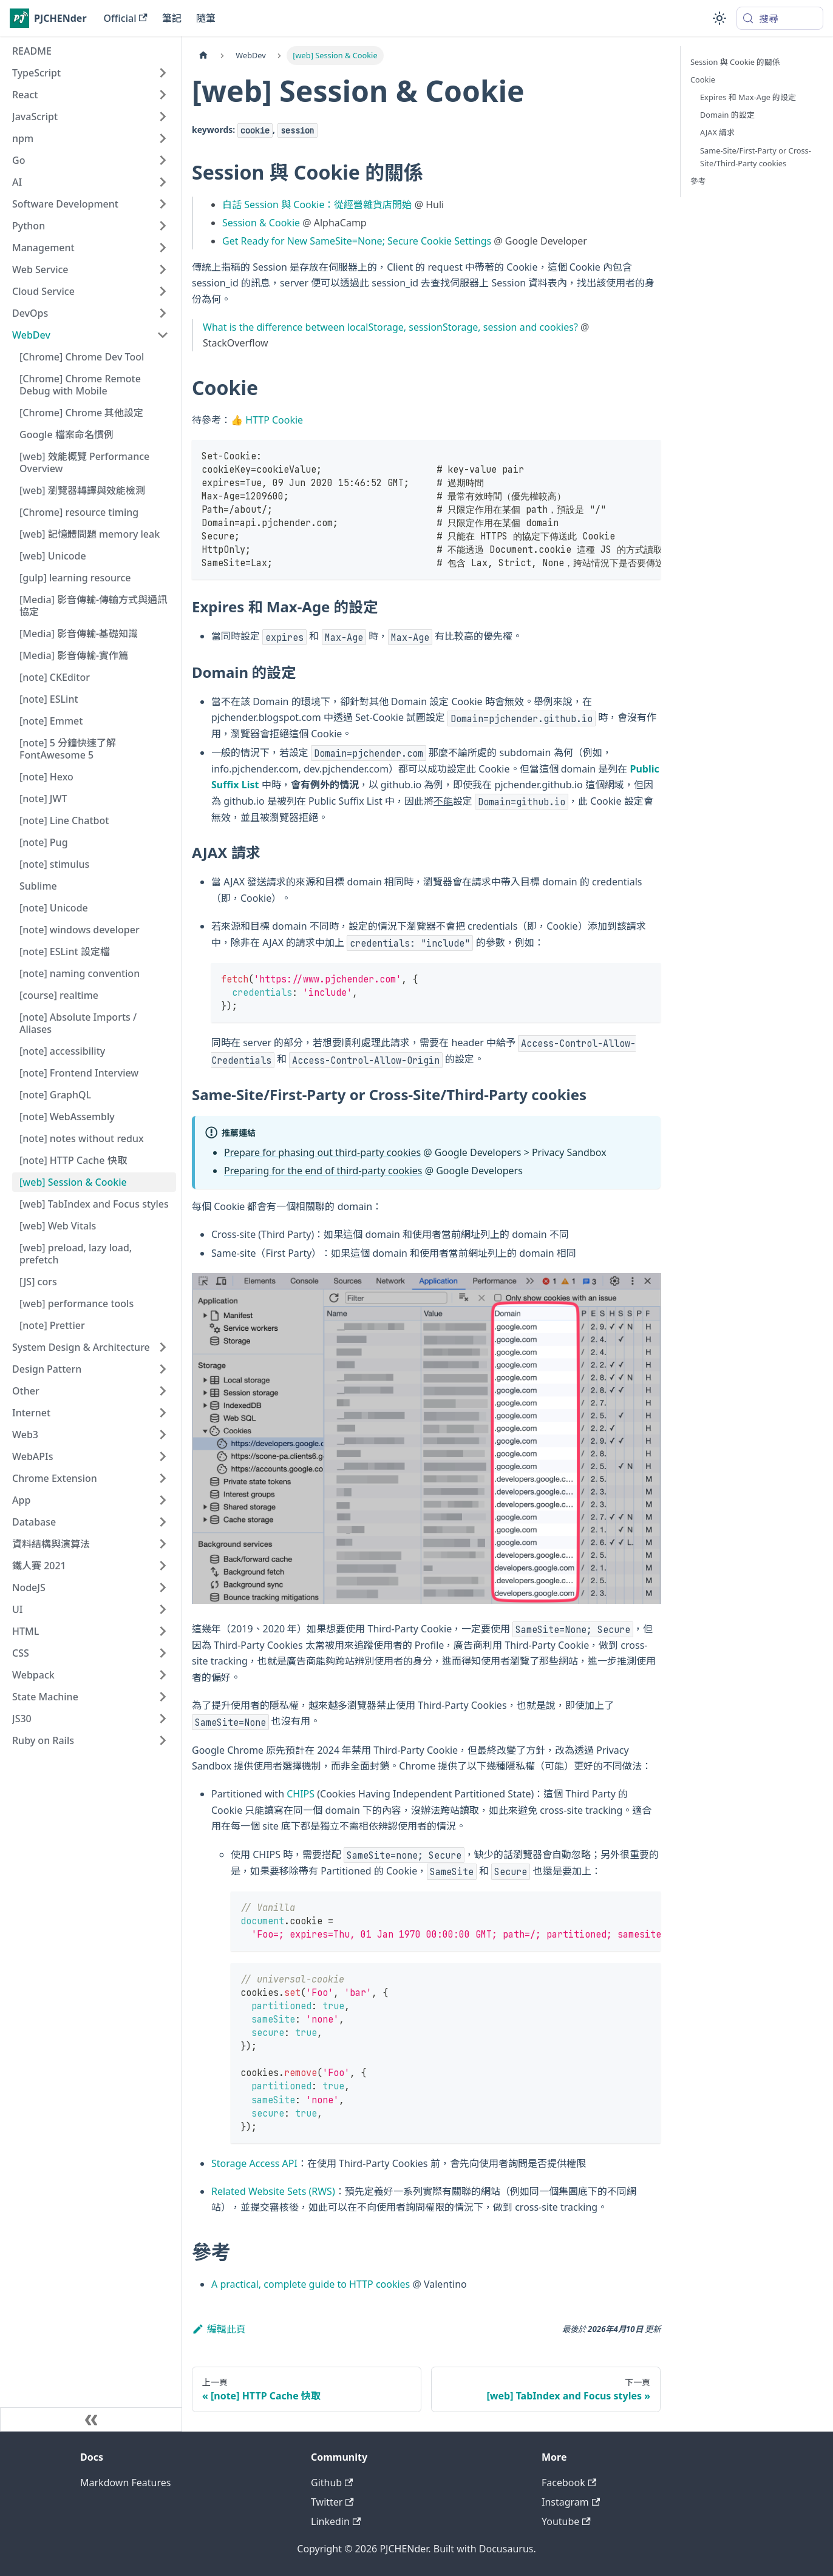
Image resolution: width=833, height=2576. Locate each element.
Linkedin (336, 2521)
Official (126, 18)
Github (332, 2482)
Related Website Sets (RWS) (273, 2191)
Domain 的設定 (727, 114)
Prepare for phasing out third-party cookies (322, 1152)
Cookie (702, 79)
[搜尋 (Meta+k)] (779, 18)
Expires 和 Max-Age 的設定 (748, 97)
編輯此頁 (219, 2329)
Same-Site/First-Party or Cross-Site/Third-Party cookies (755, 157)
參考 (698, 180)
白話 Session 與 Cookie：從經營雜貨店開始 (317, 204)
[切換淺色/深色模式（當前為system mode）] (719, 18)
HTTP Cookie (274, 420)
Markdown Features (125, 2482)
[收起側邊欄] (91, 2419)
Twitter (332, 2502)
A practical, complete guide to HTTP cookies (310, 2284)
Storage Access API (254, 2163)
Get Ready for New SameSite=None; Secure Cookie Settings (356, 241)
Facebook (569, 2482)
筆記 (172, 18)
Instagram (571, 2502)
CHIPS (300, 1793)
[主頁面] (203, 55)
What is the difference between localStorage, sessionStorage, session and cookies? (390, 327)
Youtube (566, 2521)
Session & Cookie (261, 222)
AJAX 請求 (717, 132)
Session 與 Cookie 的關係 (735, 61)
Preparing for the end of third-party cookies (323, 1170)
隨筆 (206, 18)
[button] (90, 73)
